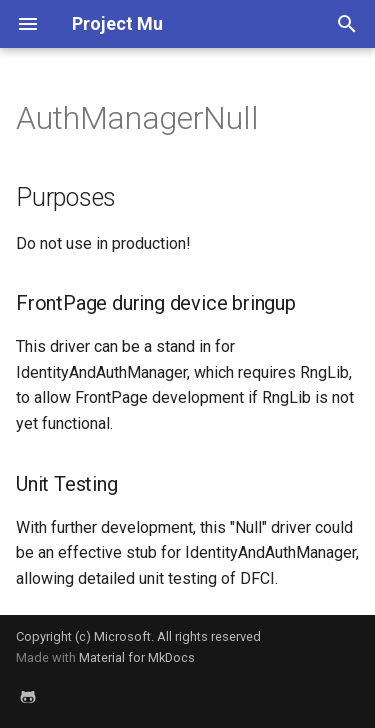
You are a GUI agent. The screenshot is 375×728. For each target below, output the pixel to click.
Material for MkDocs (137, 657)
